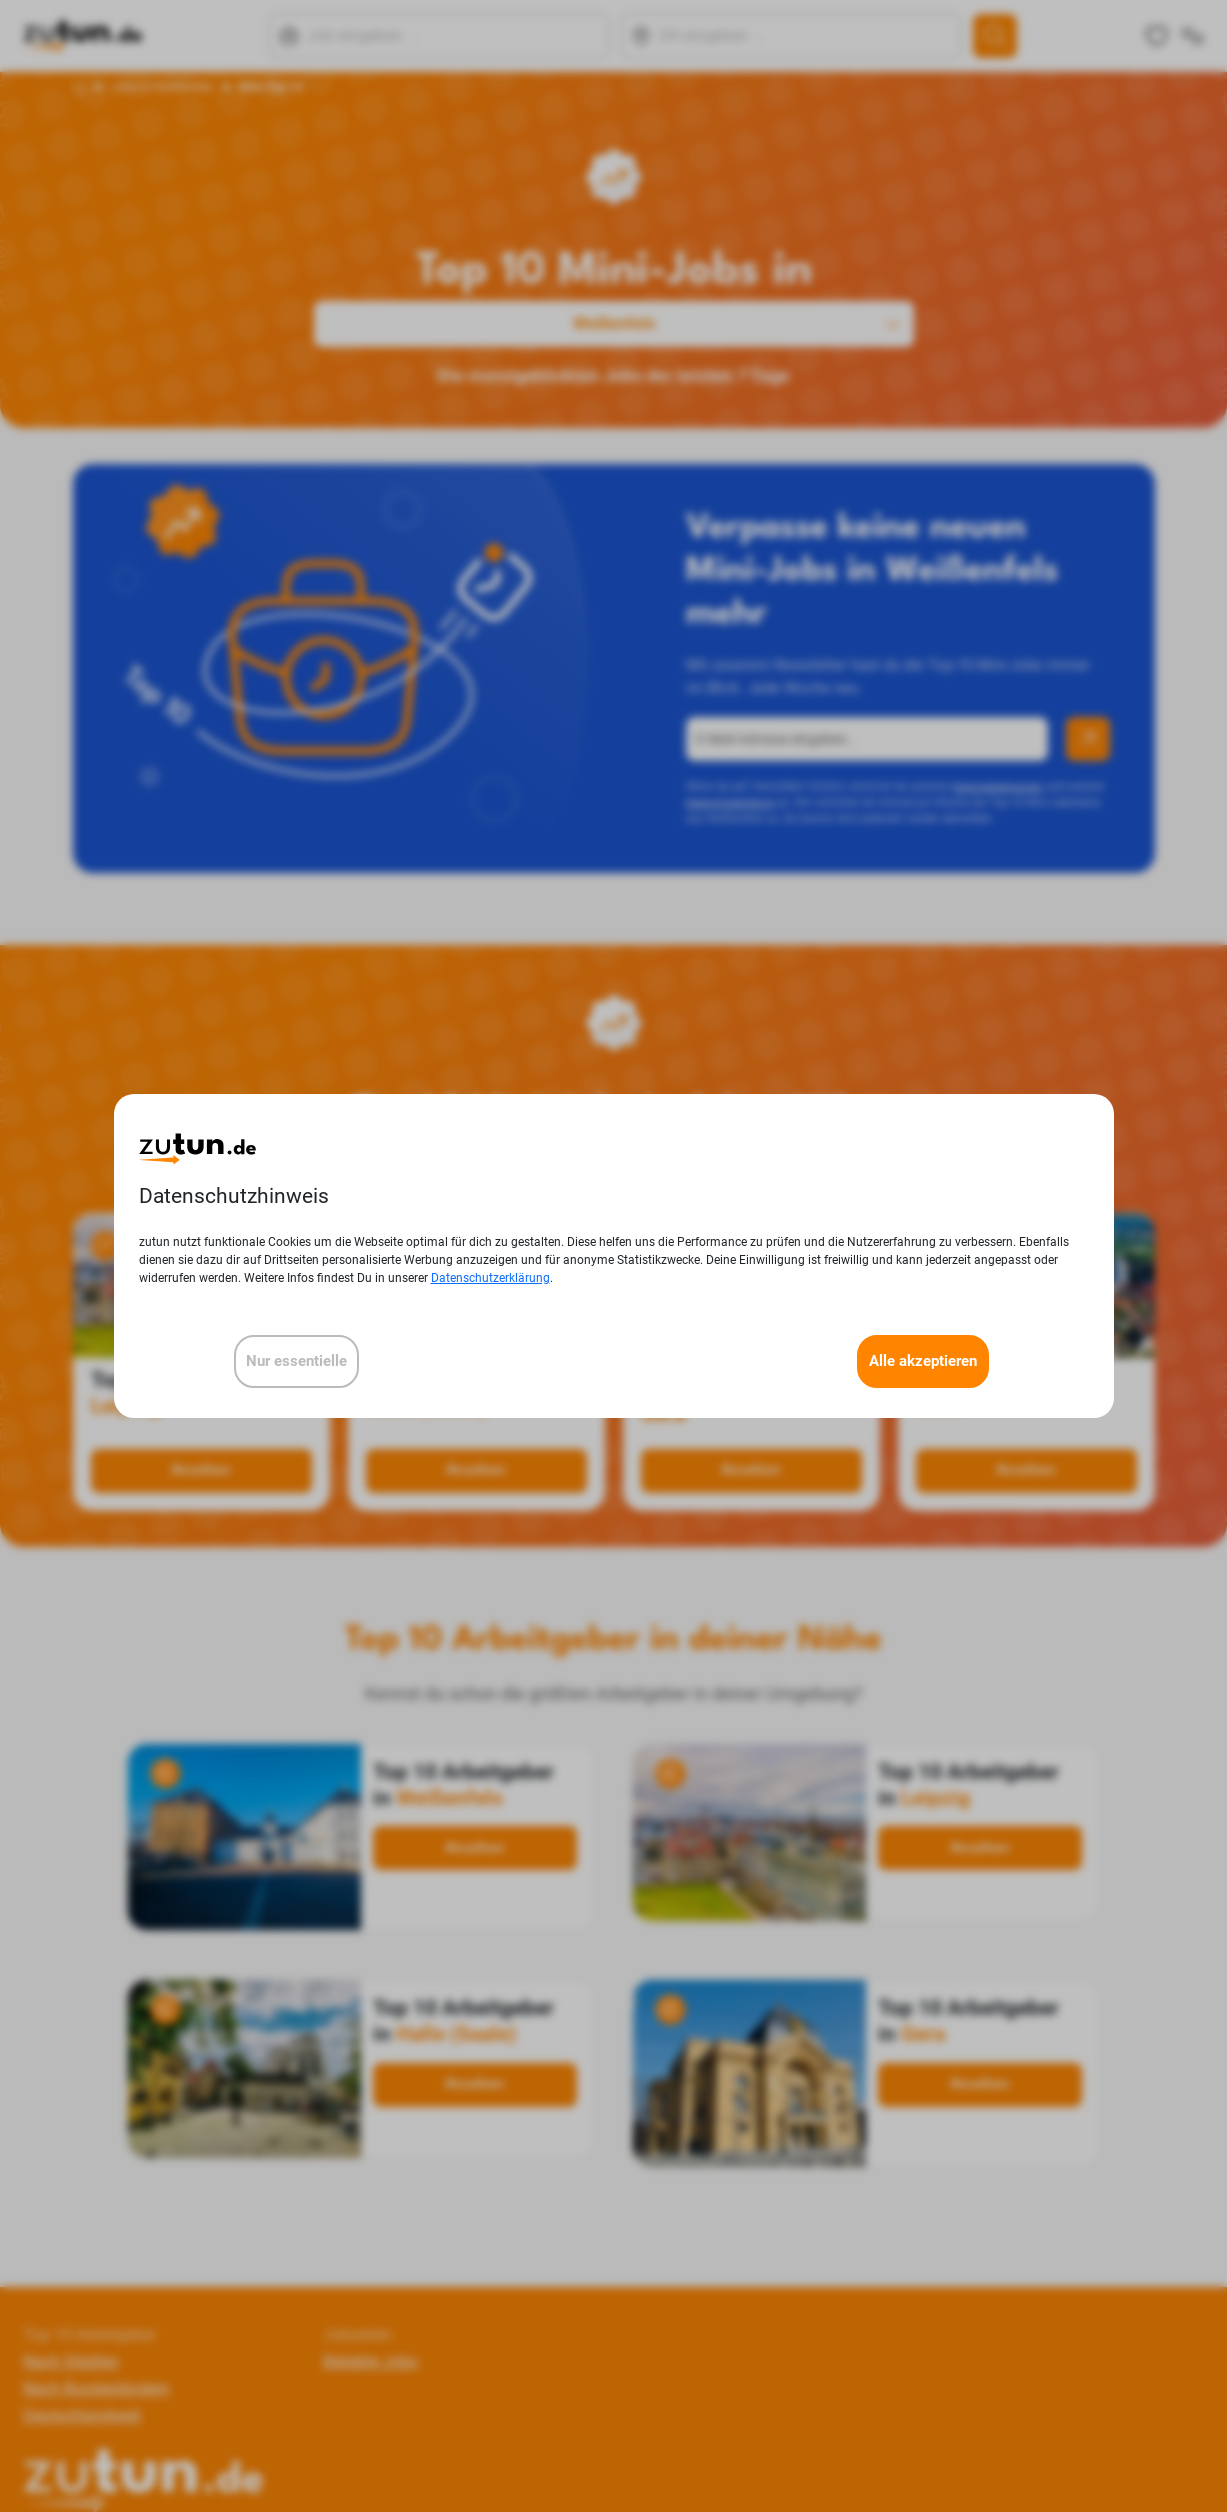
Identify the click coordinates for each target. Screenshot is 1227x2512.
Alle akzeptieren (923, 1361)
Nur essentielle (296, 1361)
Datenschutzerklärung (490, 1278)
